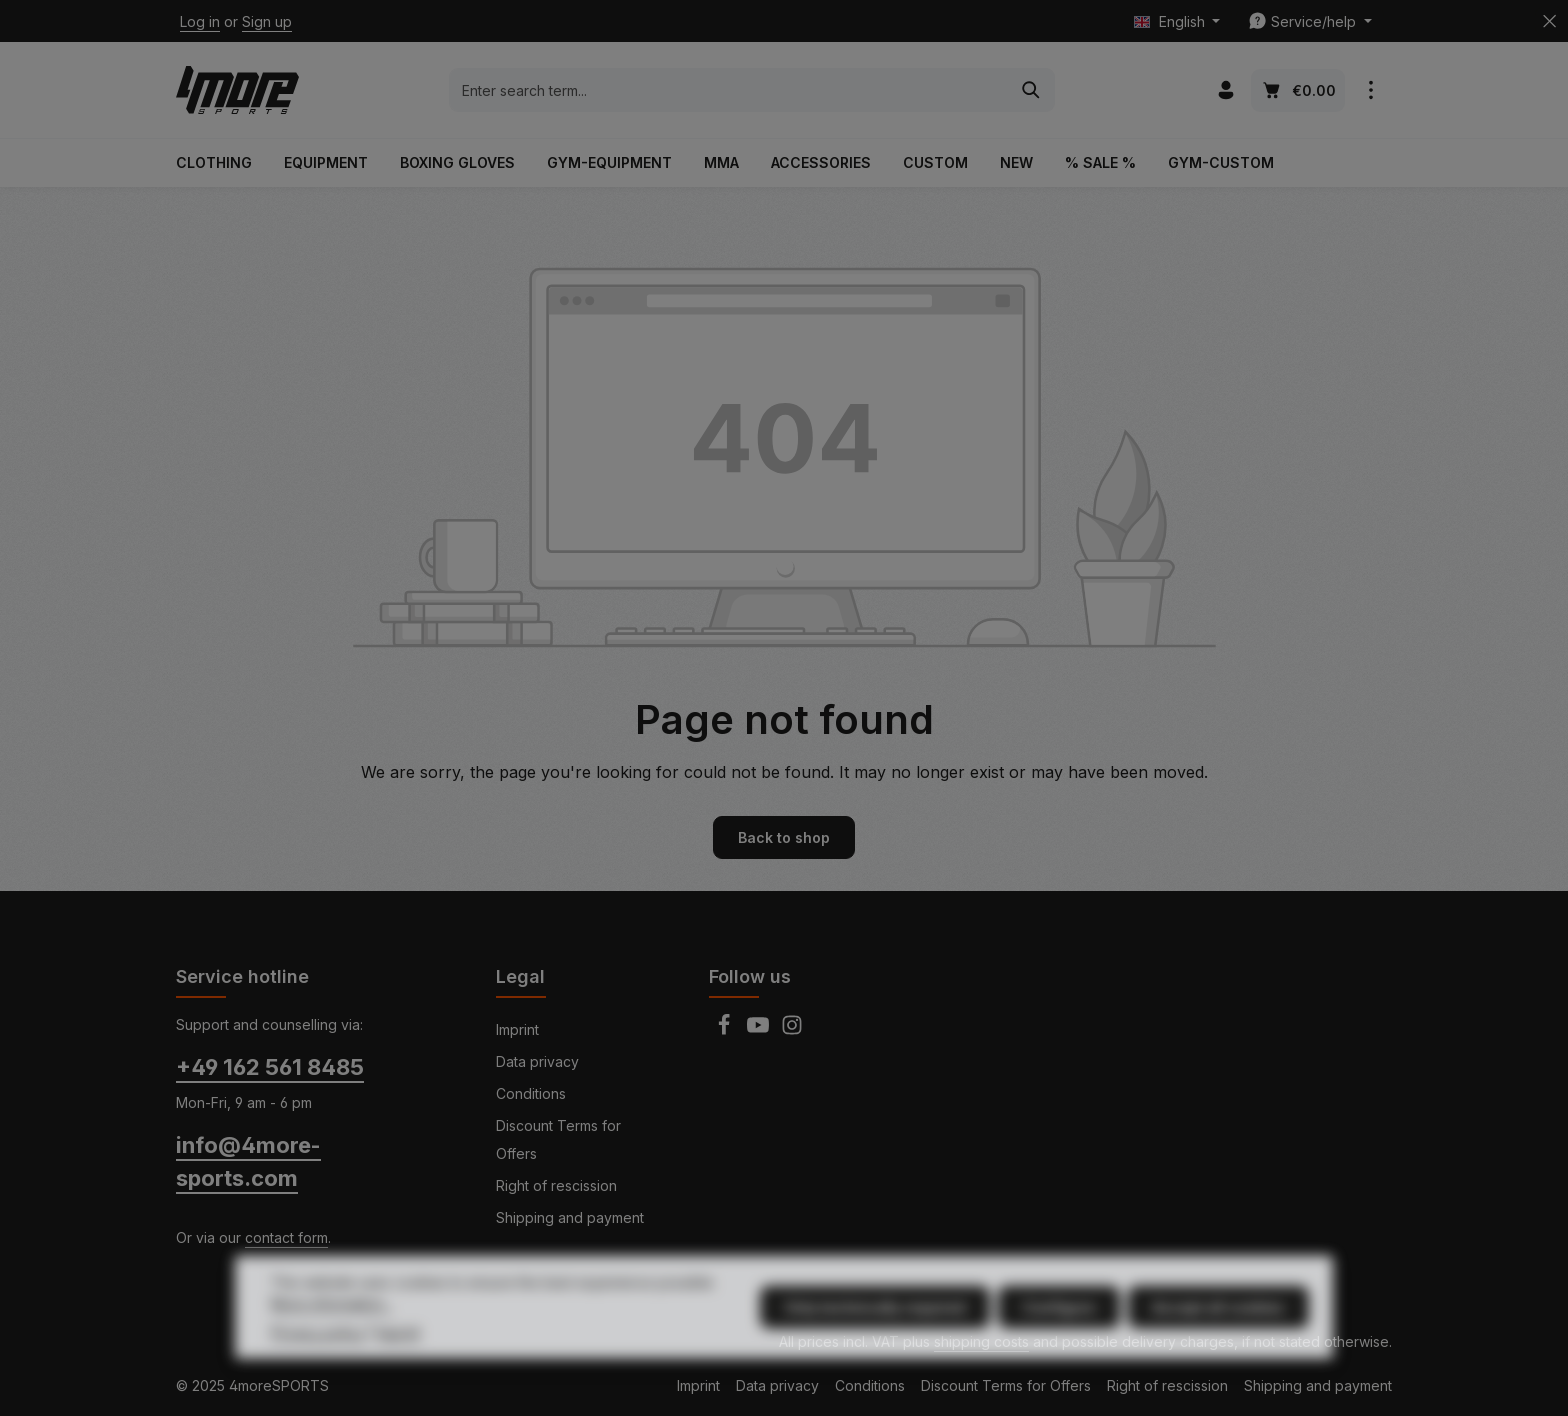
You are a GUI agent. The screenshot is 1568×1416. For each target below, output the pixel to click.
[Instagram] (792, 1030)
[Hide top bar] (1549, 21)
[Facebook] (726, 1030)
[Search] (1031, 90)
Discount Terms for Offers (558, 1139)
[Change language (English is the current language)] (1177, 21)
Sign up (267, 21)
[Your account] (1225, 90)
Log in (200, 21)
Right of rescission (556, 1185)
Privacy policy (317, 1370)
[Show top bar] (1370, 90)
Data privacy (537, 1061)
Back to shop (784, 837)
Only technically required (875, 1345)
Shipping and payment (570, 1217)
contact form (286, 1237)
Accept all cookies (1218, 1345)
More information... (331, 1341)
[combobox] (729, 90)
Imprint (517, 1029)
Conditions (531, 1093)
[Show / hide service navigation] (1310, 21)
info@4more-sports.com (248, 1161)
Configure (1059, 1345)
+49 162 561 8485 (270, 1067)
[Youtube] (760, 1030)
